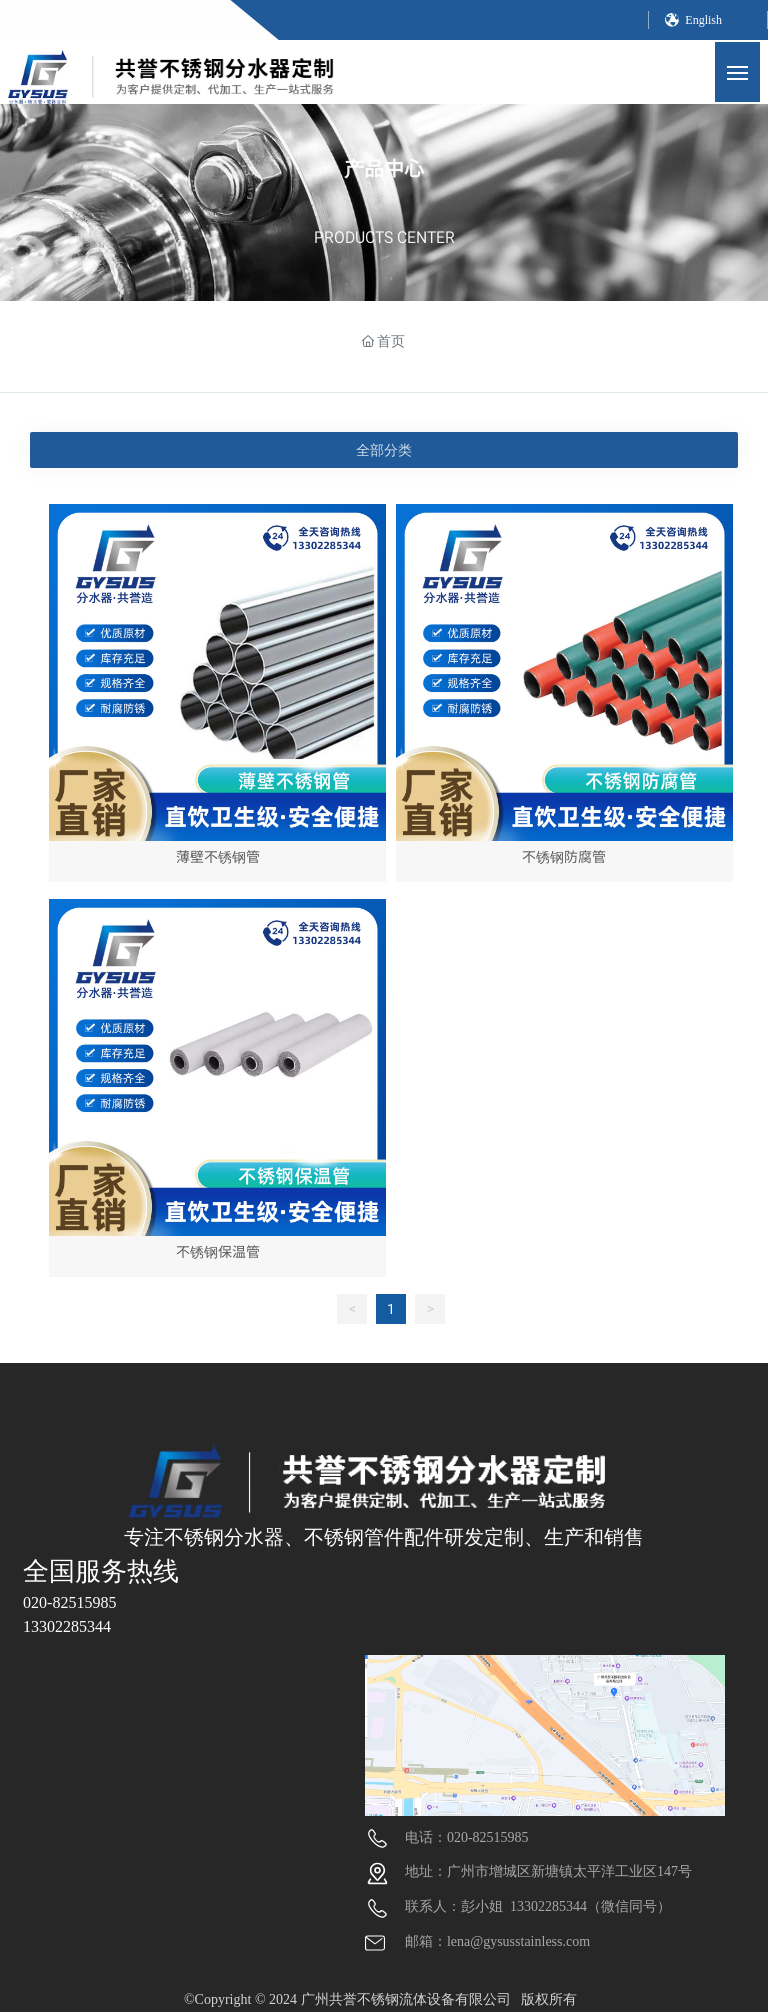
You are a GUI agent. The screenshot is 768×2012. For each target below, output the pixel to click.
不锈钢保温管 (218, 1251)
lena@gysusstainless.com (518, 1941)
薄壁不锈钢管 (218, 856)
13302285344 (67, 1626)
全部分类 (384, 450)
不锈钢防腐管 (564, 856)
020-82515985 (69, 1602)
